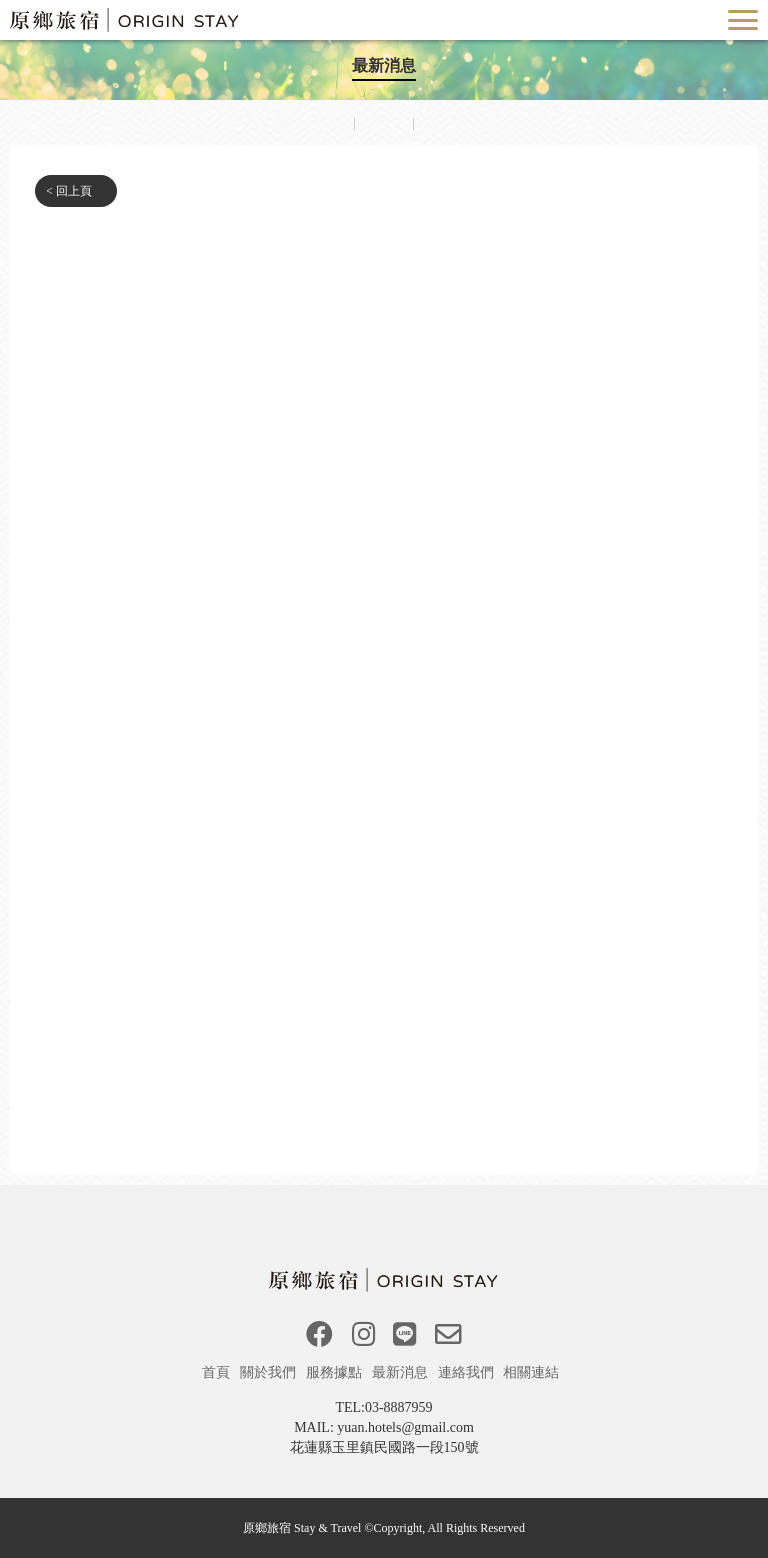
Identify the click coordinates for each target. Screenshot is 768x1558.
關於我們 (270, 1372)
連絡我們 (468, 1372)
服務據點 (336, 1372)
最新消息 (402, 1372)
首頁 (218, 1372)
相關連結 (533, 1372)
